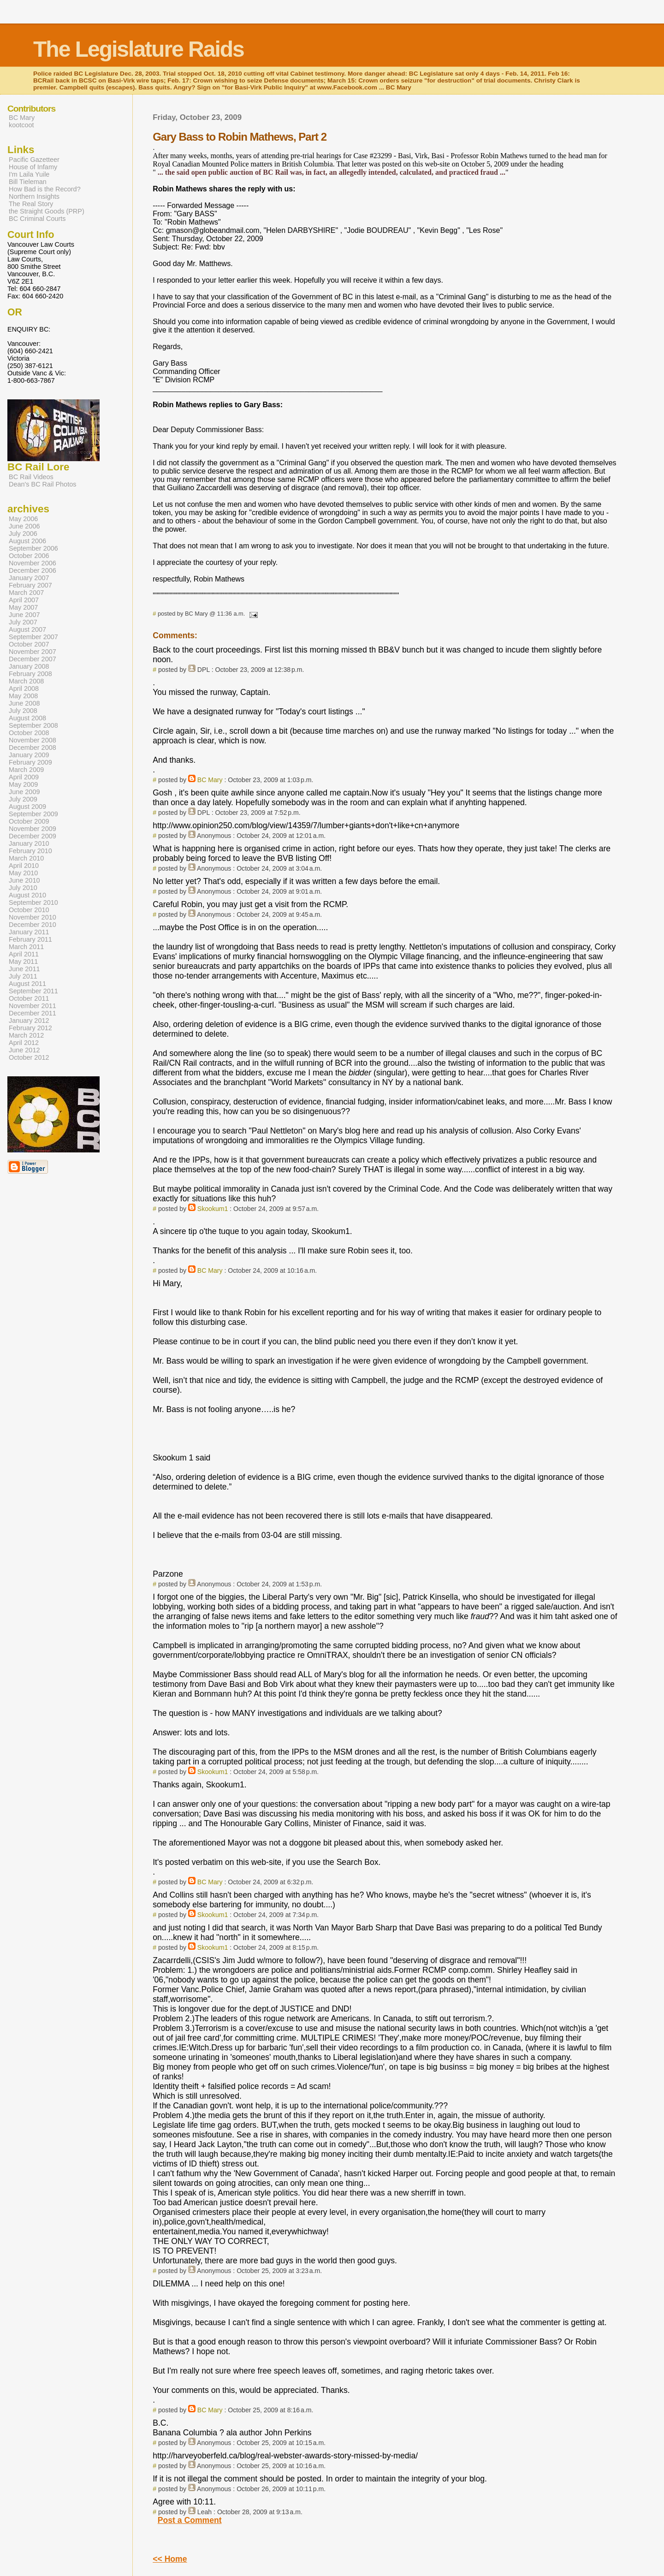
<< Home (170, 2559)
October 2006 (29, 555)
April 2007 (24, 600)
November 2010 (32, 917)
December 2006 (32, 570)
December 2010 (32, 924)
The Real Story (31, 204)
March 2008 (26, 681)
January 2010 (29, 843)
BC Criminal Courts (37, 218)
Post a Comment (190, 2520)
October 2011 (29, 998)
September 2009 (33, 814)
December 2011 (32, 1013)
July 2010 (23, 887)
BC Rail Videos (31, 477)
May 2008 (23, 696)
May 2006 (23, 518)
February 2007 (30, 585)
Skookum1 (212, 1208)
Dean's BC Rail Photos (42, 484)
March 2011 (26, 946)
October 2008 (29, 732)
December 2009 (32, 836)
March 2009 (26, 769)
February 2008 (30, 673)
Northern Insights (34, 196)
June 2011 (24, 969)
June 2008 (24, 703)
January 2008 (29, 666)
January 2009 (29, 755)
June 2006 (24, 526)
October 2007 (29, 644)
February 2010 (30, 851)
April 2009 (24, 777)
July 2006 (23, 533)
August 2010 (27, 895)
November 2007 (32, 651)
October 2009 (29, 821)
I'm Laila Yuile (29, 174)
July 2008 (23, 710)
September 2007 (33, 637)
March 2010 (26, 858)
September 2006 (33, 548)
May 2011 (23, 961)
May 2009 (23, 784)
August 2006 (27, 541)
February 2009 (30, 762)
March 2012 (26, 1035)
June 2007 (24, 614)
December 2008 (32, 747)
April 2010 (24, 865)
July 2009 (23, 799)
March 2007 (26, 592)
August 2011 (27, 983)
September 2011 (33, 991)
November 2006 (32, 563)
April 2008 (24, 688)
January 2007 (29, 578)
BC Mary (210, 779)
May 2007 (23, 607)
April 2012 (24, 1042)
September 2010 (33, 902)
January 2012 (29, 1020)
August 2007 (27, 629)
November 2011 (32, 1005)
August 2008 (27, 718)
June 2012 (24, 1050)
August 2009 (27, 806)
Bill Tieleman (28, 181)
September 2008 (33, 725)
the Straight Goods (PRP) (46, 211)
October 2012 (29, 1057)
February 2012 (30, 1028)
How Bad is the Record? (45, 189)
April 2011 (24, 954)
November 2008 (32, 740)
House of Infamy (33, 167)
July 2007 (23, 622)
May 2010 (23, 873)
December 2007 (32, 659)
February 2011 (30, 939)
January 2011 (29, 932)
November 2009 (32, 828)
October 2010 (29, 910)
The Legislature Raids (138, 49)
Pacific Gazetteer (34, 159)
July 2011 (23, 976)
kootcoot (21, 125)
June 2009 (24, 791)
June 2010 (24, 880)
